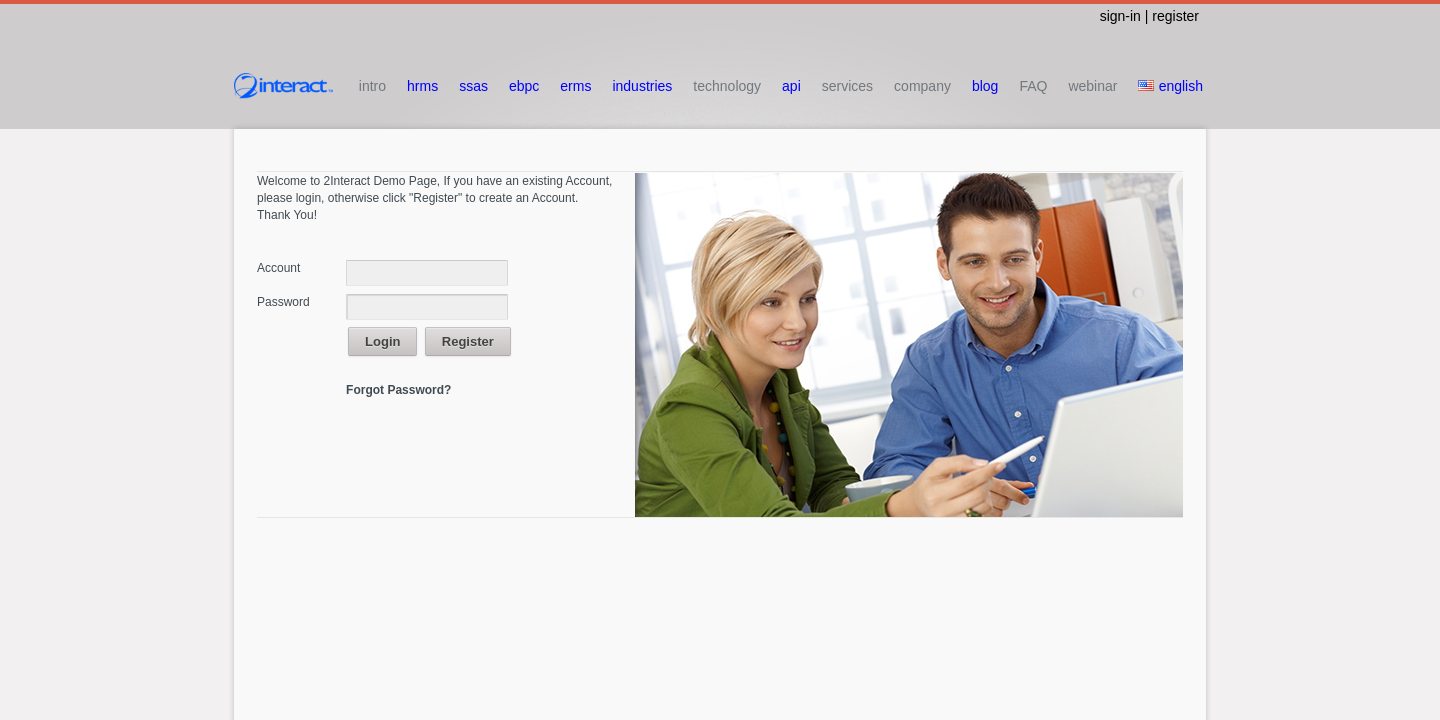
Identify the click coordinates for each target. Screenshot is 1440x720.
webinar (1092, 86)
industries (642, 86)
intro (372, 86)
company (922, 86)
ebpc (524, 86)
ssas (473, 86)
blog (985, 86)
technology (727, 86)
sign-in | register (1149, 16)
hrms (422, 86)
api (791, 86)
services (847, 86)
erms (575, 86)
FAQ (1033, 86)
